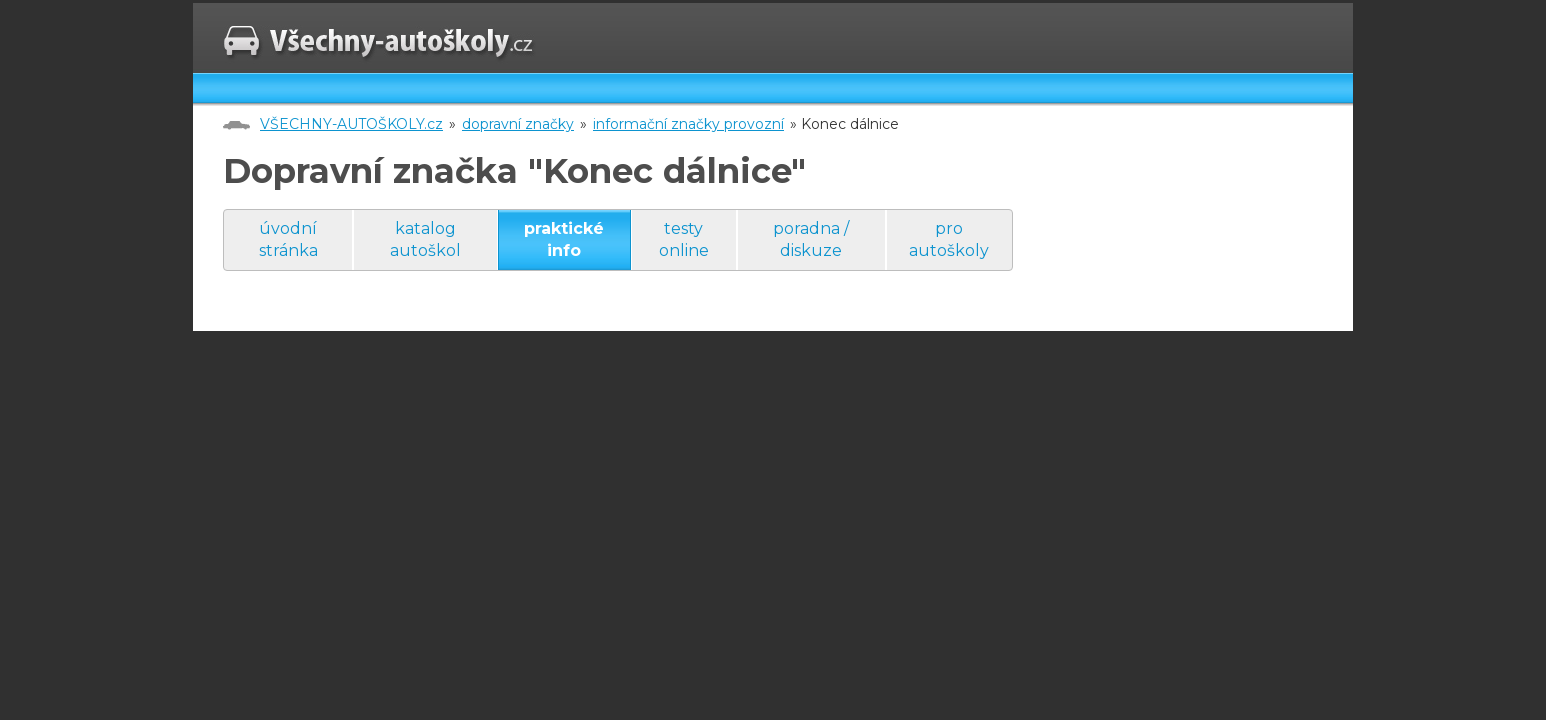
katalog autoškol (425, 239)
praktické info (564, 239)
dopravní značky (518, 124)
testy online (684, 239)
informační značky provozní (688, 124)
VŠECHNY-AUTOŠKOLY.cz (351, 124)
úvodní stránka (288, 239)
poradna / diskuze (811, 239)
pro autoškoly (949, 239)
